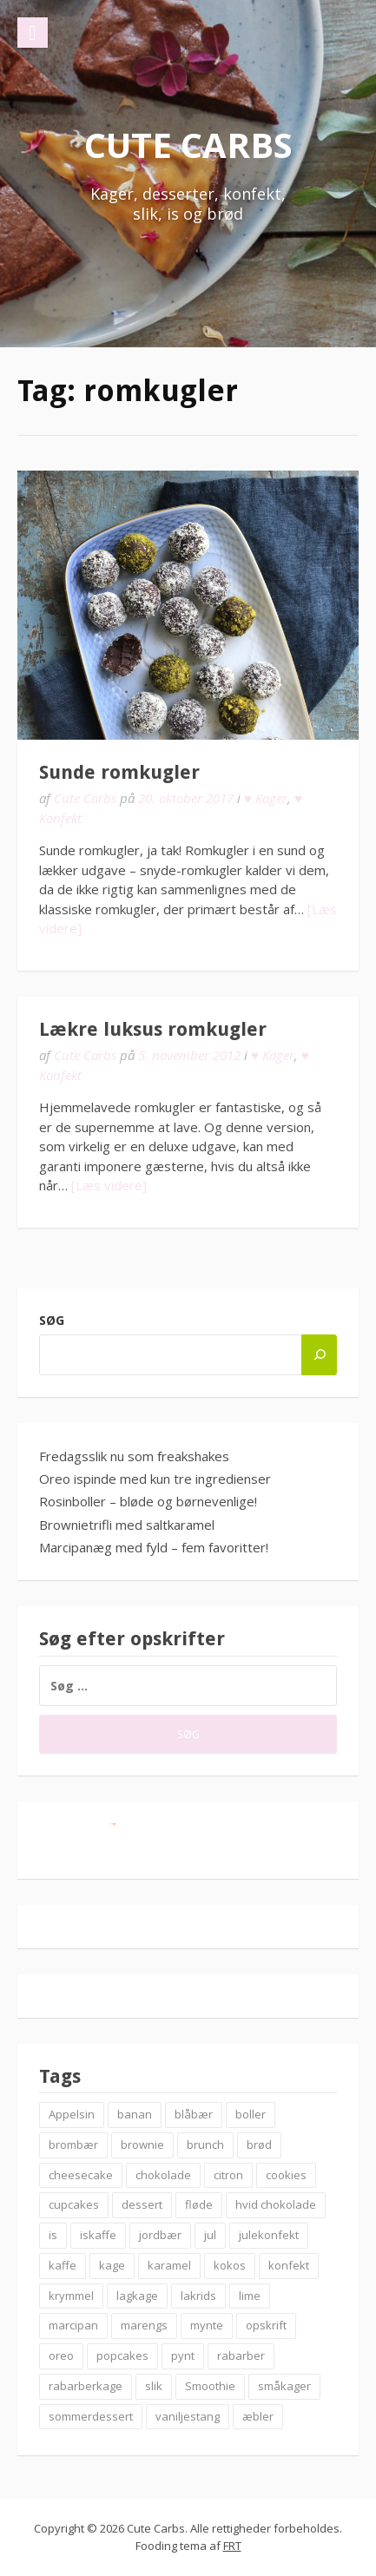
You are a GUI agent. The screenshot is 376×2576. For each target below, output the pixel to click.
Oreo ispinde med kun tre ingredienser (155, 1478)
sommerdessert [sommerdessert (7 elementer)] (91, 2416)
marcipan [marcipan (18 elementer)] (73, 2325)
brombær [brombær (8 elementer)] (73, 2144)
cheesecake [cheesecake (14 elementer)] (81, 2175)
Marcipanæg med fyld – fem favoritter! (153, 1547)
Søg (51, 1320)
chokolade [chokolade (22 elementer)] (163, 2175)
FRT (232, 2545)
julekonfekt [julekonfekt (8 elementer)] (269, 2235)
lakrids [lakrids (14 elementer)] (198, 2295)
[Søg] (319, 1354)
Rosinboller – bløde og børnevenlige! (148, 1501)
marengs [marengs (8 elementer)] (144, 2325)
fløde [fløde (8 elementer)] (199, 2204)
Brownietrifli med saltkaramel (126, 1524)
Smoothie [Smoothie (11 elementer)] (210, 2386)
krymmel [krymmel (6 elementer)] (71, 2295)
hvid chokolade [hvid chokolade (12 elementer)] (275, 2204)
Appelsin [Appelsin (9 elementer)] (72, 2114)
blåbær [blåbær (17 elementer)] (194, 2114)
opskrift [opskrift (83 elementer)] (266, 2325)
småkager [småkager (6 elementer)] (284, 2386)
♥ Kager (265, 798)
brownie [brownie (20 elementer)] (142, 2144)
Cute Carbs (188, 144)
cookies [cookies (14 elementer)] (286, 2175)
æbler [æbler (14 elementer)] (258, 2416)
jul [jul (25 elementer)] (210, 2235)
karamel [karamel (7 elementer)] (169, 2265)
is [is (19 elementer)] (53, 2235)
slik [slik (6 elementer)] (153, 2386)
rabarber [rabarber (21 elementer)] (241, 2355)
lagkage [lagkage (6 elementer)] (137, 2295)
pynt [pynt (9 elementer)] (183, 2355)
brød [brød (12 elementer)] (259, 2144)
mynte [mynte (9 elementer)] (206, 2325)
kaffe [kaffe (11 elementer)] (62, 2265)
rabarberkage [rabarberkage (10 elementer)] (85, 2386)
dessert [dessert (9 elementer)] (142, 2204)
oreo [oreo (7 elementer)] (61, 2355)
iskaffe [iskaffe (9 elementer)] (98, 2235)
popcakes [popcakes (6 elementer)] (122, 2355)
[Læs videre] (109, 1185)
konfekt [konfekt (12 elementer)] (288, 2265)
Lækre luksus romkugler (153, 1029)
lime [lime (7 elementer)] (250, 2295)
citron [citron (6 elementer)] (228, 2175)
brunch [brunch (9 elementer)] (205, 2144)
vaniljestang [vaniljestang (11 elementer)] (187, 2416)
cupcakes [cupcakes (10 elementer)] (74, 2204)
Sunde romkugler (119, 772)
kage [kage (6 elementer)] (112, 2265)
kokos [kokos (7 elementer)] (230, 2265)
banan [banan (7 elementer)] (134, 2114)
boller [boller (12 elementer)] (250, 2114)
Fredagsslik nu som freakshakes (134, 1456)
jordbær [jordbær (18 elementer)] (160, 2235)
